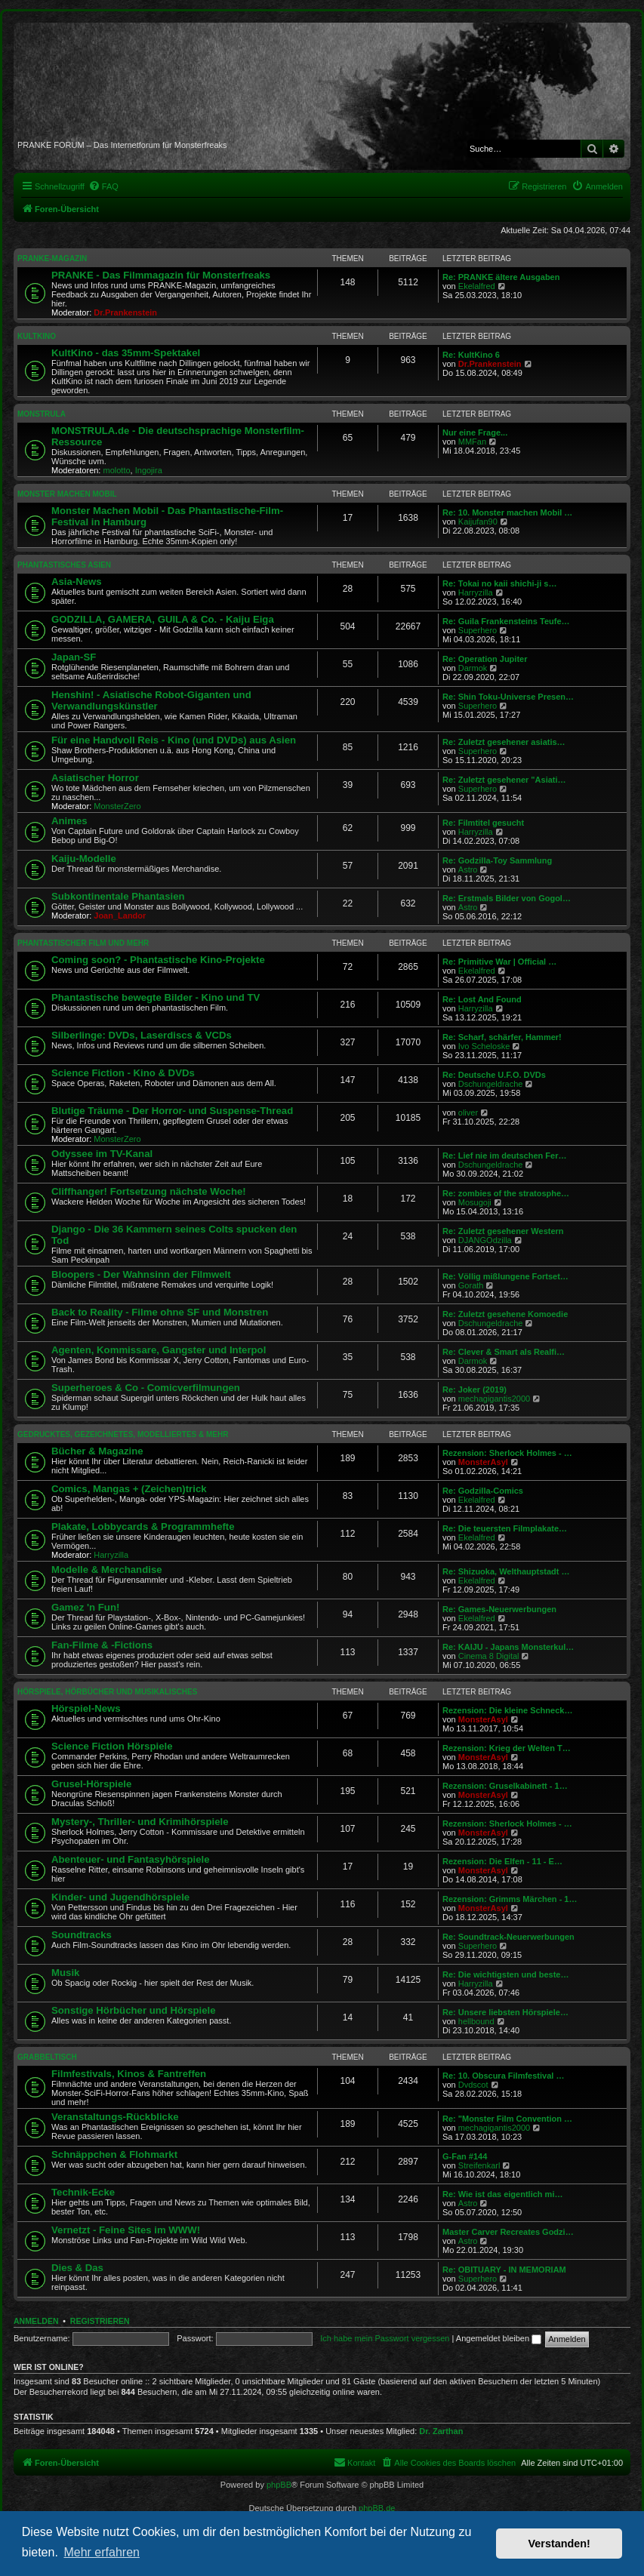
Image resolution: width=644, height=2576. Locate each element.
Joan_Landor (120, 915)
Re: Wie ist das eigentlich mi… (502, 2194)
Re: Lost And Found (482, 999)
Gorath (471, 1285)
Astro (468, 869)
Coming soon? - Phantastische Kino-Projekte (158, 959)
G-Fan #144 (464, 2156)
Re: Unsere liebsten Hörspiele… (505, 2012)
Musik (65, 1972)
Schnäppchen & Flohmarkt (114, 2154)
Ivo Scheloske (484, 1046)
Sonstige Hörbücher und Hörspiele (133, 2010)
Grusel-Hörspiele (91, 1784)
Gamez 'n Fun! (85, 1607)
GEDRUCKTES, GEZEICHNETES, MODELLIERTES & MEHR (122, 1434)
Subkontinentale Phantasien (118, 896)
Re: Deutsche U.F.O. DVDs (494, 1074)
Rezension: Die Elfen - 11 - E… (502, 1861)
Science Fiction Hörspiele (112, 1746)
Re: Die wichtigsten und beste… (505, 1974)
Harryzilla (475, 592)
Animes (69, 820)
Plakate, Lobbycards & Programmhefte (143, 1526)
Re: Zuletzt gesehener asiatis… (503, 741)
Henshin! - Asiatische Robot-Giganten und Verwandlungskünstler (151, 700)
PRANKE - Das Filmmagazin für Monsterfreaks (160, 275)
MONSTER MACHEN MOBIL (67, 494)
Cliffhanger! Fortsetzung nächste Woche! (148, 1191)
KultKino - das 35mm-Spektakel (125, 353)
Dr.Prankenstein (125, 312)
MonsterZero (117, 806)
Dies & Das (77, 2267)
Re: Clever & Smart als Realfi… (503, 1351)
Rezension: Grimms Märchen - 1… (510, 1899)
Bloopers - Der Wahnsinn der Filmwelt (141, 1274)
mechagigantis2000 (494, 1398)
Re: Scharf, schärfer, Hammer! (502, 1037)
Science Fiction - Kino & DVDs (123, 1073)
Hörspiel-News (86, 1708)
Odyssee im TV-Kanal (102, 1153)
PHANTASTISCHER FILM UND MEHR (83, 943)
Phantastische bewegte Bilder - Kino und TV (155, 997)
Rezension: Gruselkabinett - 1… (505, 1785)
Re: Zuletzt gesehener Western (503, 1231)
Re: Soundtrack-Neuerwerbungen (508, 1936)
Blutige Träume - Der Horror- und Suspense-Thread (172, 1110)
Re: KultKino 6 (471, 354)
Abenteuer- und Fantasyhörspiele (130, 1859)
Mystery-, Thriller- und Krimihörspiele (140, 1821)
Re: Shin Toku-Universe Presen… (508, 696)
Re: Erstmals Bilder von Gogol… (506, 898)
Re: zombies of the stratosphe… (505, 1193)
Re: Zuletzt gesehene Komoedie (505, 1314)
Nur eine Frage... (474, 432)
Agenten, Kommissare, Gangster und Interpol (158, 1350)
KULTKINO (36, 336)
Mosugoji (474, 1202)
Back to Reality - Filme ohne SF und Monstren (159, 1312)
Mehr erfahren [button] (101, 2552)
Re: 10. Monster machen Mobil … (507, 512)
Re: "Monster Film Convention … (507, 2118)
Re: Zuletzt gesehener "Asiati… (504, 779)
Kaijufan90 (478, 521)
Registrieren (100, 2320)
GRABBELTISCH (47, 2057)
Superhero (477, 630)
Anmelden (36, 2320)
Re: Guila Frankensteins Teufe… (506, 621)
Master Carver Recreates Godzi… (508, 2231)
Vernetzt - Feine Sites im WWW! (125, 2230)
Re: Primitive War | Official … (499, 961)
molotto (117, 470)
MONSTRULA (41, 414)
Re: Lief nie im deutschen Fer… (504, 1155)
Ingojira (148, 470)
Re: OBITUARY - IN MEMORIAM (504, 2269)
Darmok (473, 667)
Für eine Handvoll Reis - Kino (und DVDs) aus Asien (173, 740)
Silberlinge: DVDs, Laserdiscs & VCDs (141, 1035)
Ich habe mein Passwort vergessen (384, 2338)
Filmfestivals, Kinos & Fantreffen (128, 2073)
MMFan (472, 441)
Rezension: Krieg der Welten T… (506, 1748)
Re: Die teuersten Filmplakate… (504, 1528)
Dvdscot (473, 2084)
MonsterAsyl (483, 1462)
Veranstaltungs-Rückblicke (115, 2116)
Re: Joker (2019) (474, 1389)
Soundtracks (81, 1934)
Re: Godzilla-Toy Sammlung (497, 860)
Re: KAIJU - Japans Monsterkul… (508, 1646)
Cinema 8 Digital (488, 1655)
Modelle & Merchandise (106, 1569)
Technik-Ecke (83, 2192)
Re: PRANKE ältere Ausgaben (500, 277)
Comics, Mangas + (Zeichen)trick (129, 1488)
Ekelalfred (476, 286)
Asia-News (76, 581)
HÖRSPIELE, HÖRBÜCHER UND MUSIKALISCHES (107, 1692)
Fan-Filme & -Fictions (102, 1645)
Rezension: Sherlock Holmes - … (507, 1452)
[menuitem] (103, 186)
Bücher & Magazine (97, 1451)
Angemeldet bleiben (498, 2338)
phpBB (279, 2484)
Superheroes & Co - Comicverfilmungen (145, 1387)
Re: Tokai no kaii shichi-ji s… (499, 583)
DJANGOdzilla (485, 1240)
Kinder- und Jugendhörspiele (120, 1897)
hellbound (476, 2021)
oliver (468, 1112)
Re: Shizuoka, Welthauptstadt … (505, 1571)
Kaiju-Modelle (83, 858)
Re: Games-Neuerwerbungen (499, 1609)
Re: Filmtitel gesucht (483, 822)
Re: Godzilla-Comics (482, 1490)
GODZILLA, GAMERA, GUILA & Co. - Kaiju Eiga (162, 619)
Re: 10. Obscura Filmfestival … (503, 2075)
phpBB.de (377, 2508)
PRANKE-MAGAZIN (52, 258)
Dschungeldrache (490, 1083)
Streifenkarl (479, 2165)
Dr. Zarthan (441, 2431)
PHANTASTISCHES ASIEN (64, 565)
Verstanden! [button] (559, 2544)
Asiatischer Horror (95, 777)
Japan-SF (73, 657)
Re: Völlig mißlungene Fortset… (505, 1276)
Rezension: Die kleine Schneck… (507, 1710)
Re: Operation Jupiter (484, 658)
